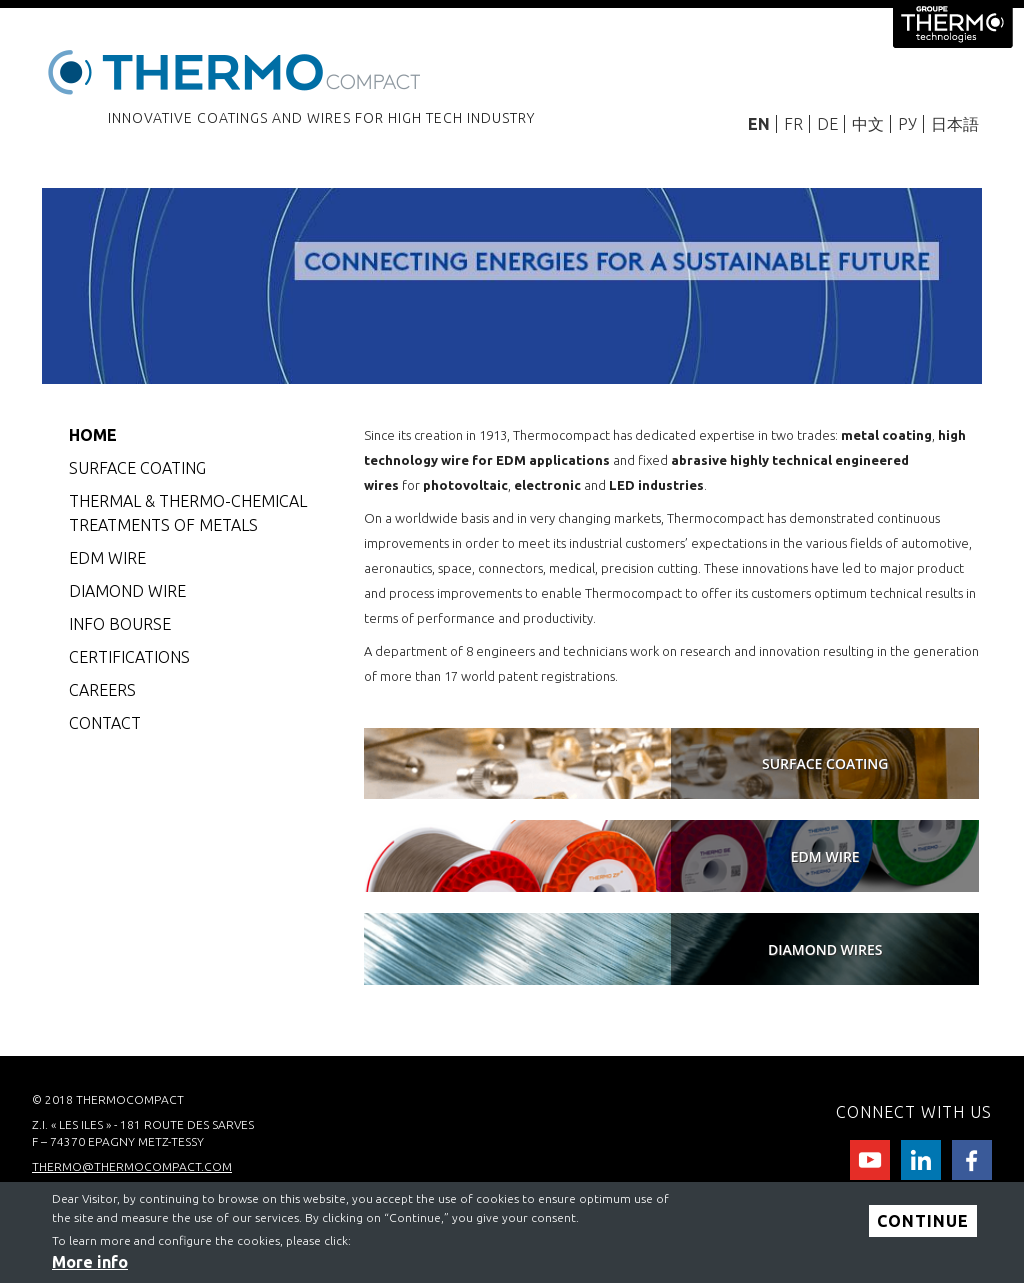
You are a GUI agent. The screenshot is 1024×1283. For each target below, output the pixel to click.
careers (102, 690)
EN (759, 124)
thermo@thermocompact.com (132, 1166)
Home (93, 435)
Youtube (870, 1160)
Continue (923, 1225)
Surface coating (137, 468)
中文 (868, 124)
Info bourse (120, 624)
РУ (907, 124)
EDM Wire (107, 558)
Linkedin (921, 1160)
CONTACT (105, 723)
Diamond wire (127, 591)
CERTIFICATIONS (129, 657)
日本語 (955, 124)
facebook (972, 1160)
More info (90, 1267)
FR (793, 124)
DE (827, 124)
